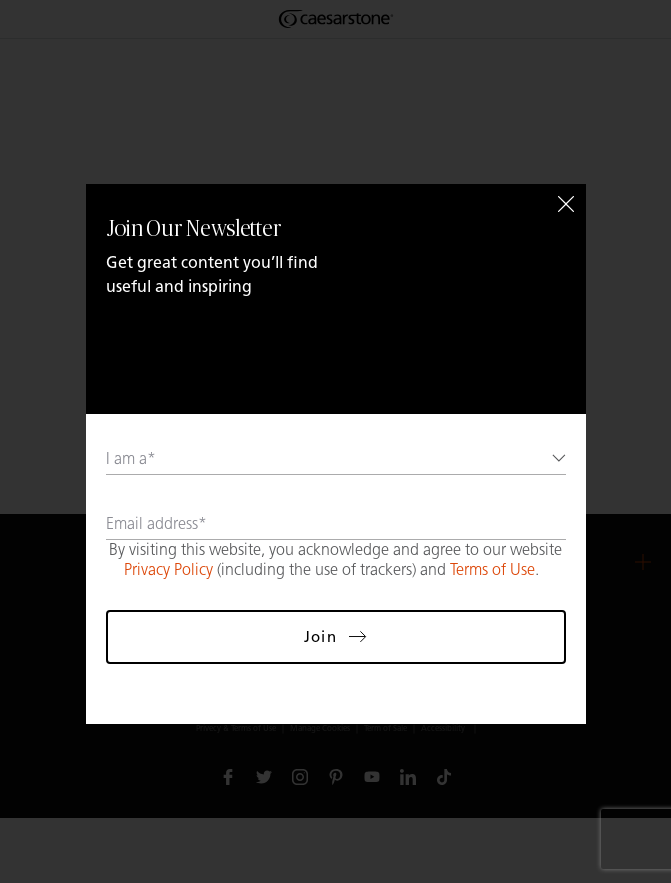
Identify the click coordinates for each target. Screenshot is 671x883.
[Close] (566, 204)
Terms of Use (492, 569)
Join (335, 636)
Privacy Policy (168, 569)
